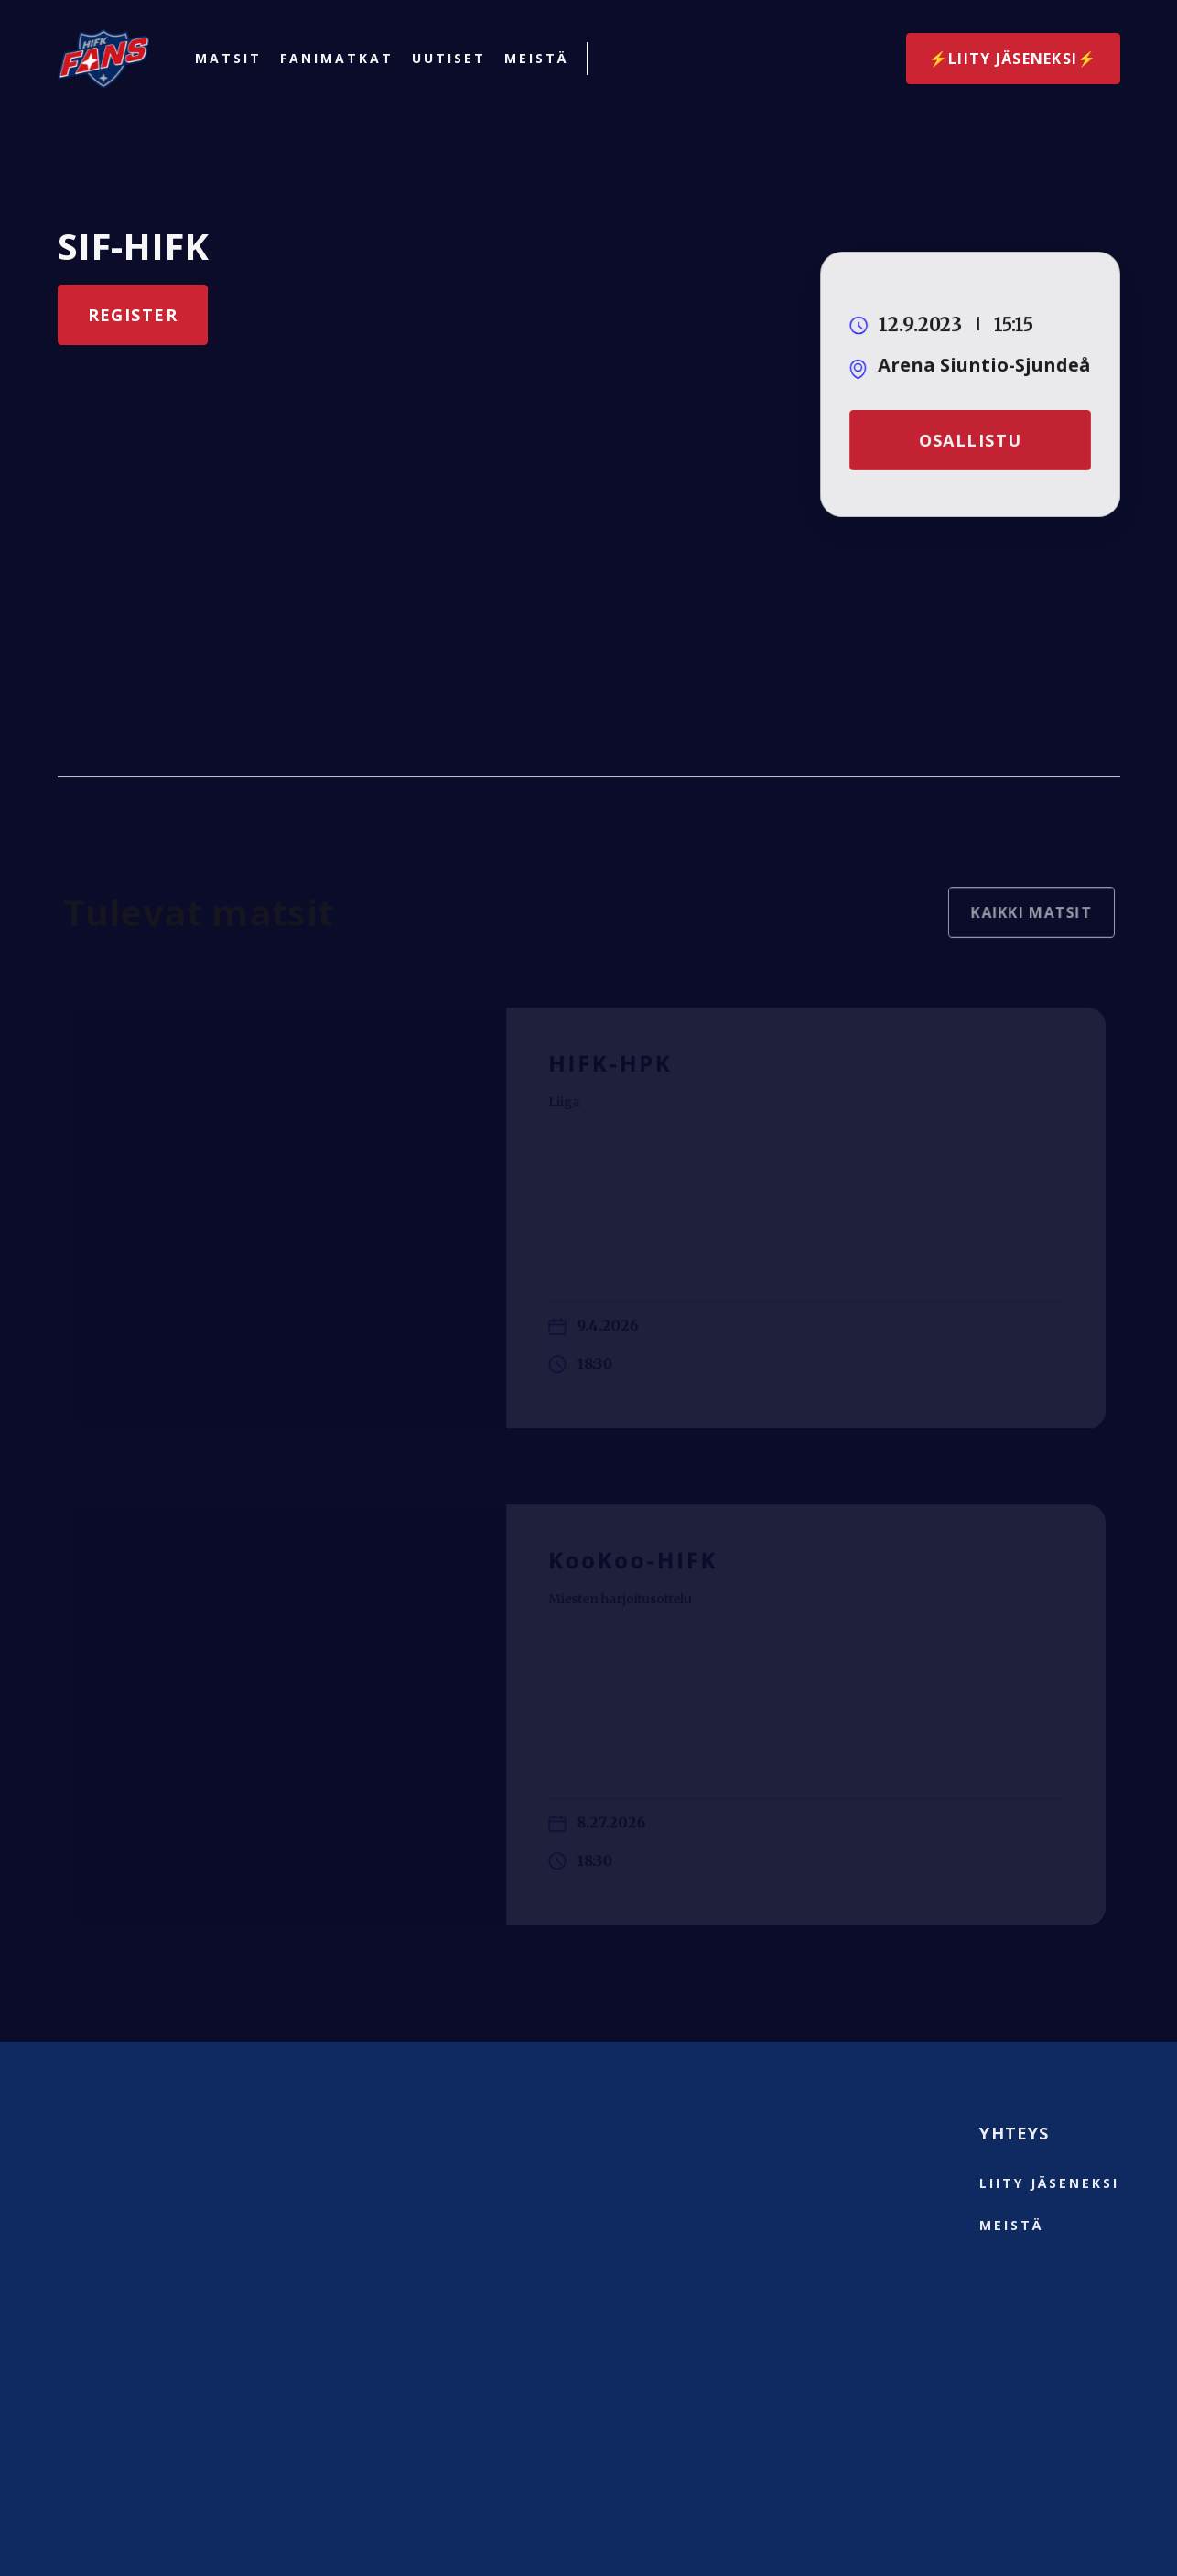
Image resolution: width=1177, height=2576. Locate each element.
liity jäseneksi (1049, 2183)
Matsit (228, 58)
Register (133, 315)
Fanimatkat (337, 58)
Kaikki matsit (1023, 920)
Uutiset (449, 58)
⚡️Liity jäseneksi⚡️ (1013, 59)
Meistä (536, 58)
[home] (103, 59)
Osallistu (969, 439)
